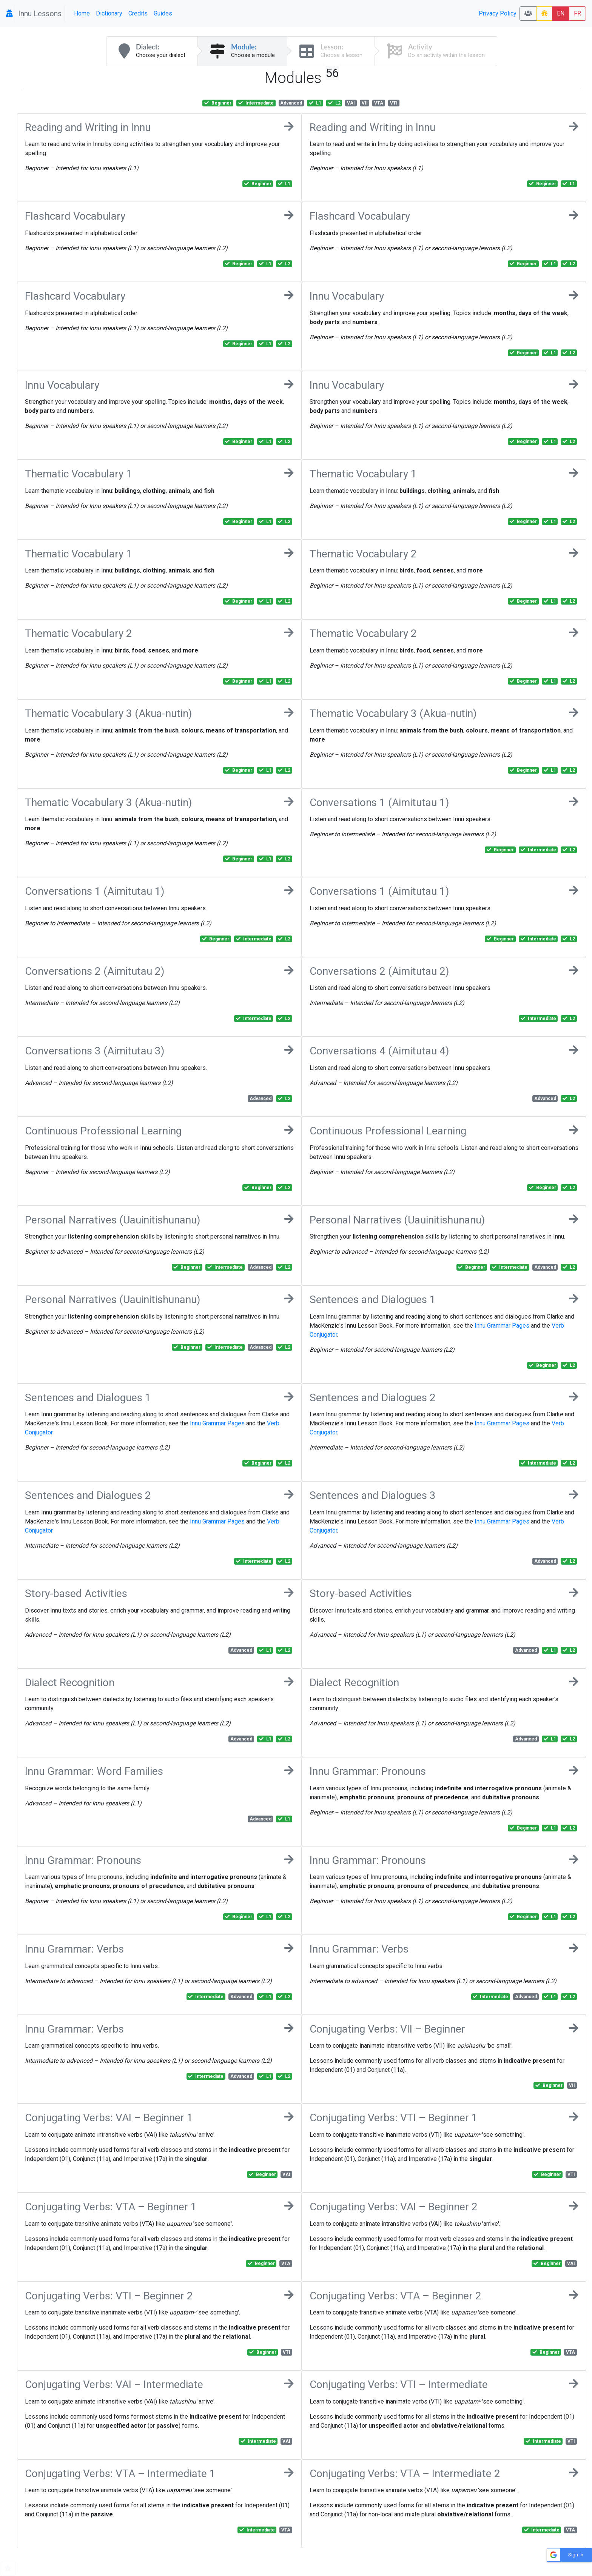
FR (577, 13)
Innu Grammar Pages (502, 1325)
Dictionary (109, 13)
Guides (163, 13)
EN (560, 13)
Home (82, 13)
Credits (138, 13)
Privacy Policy (497, 13)
